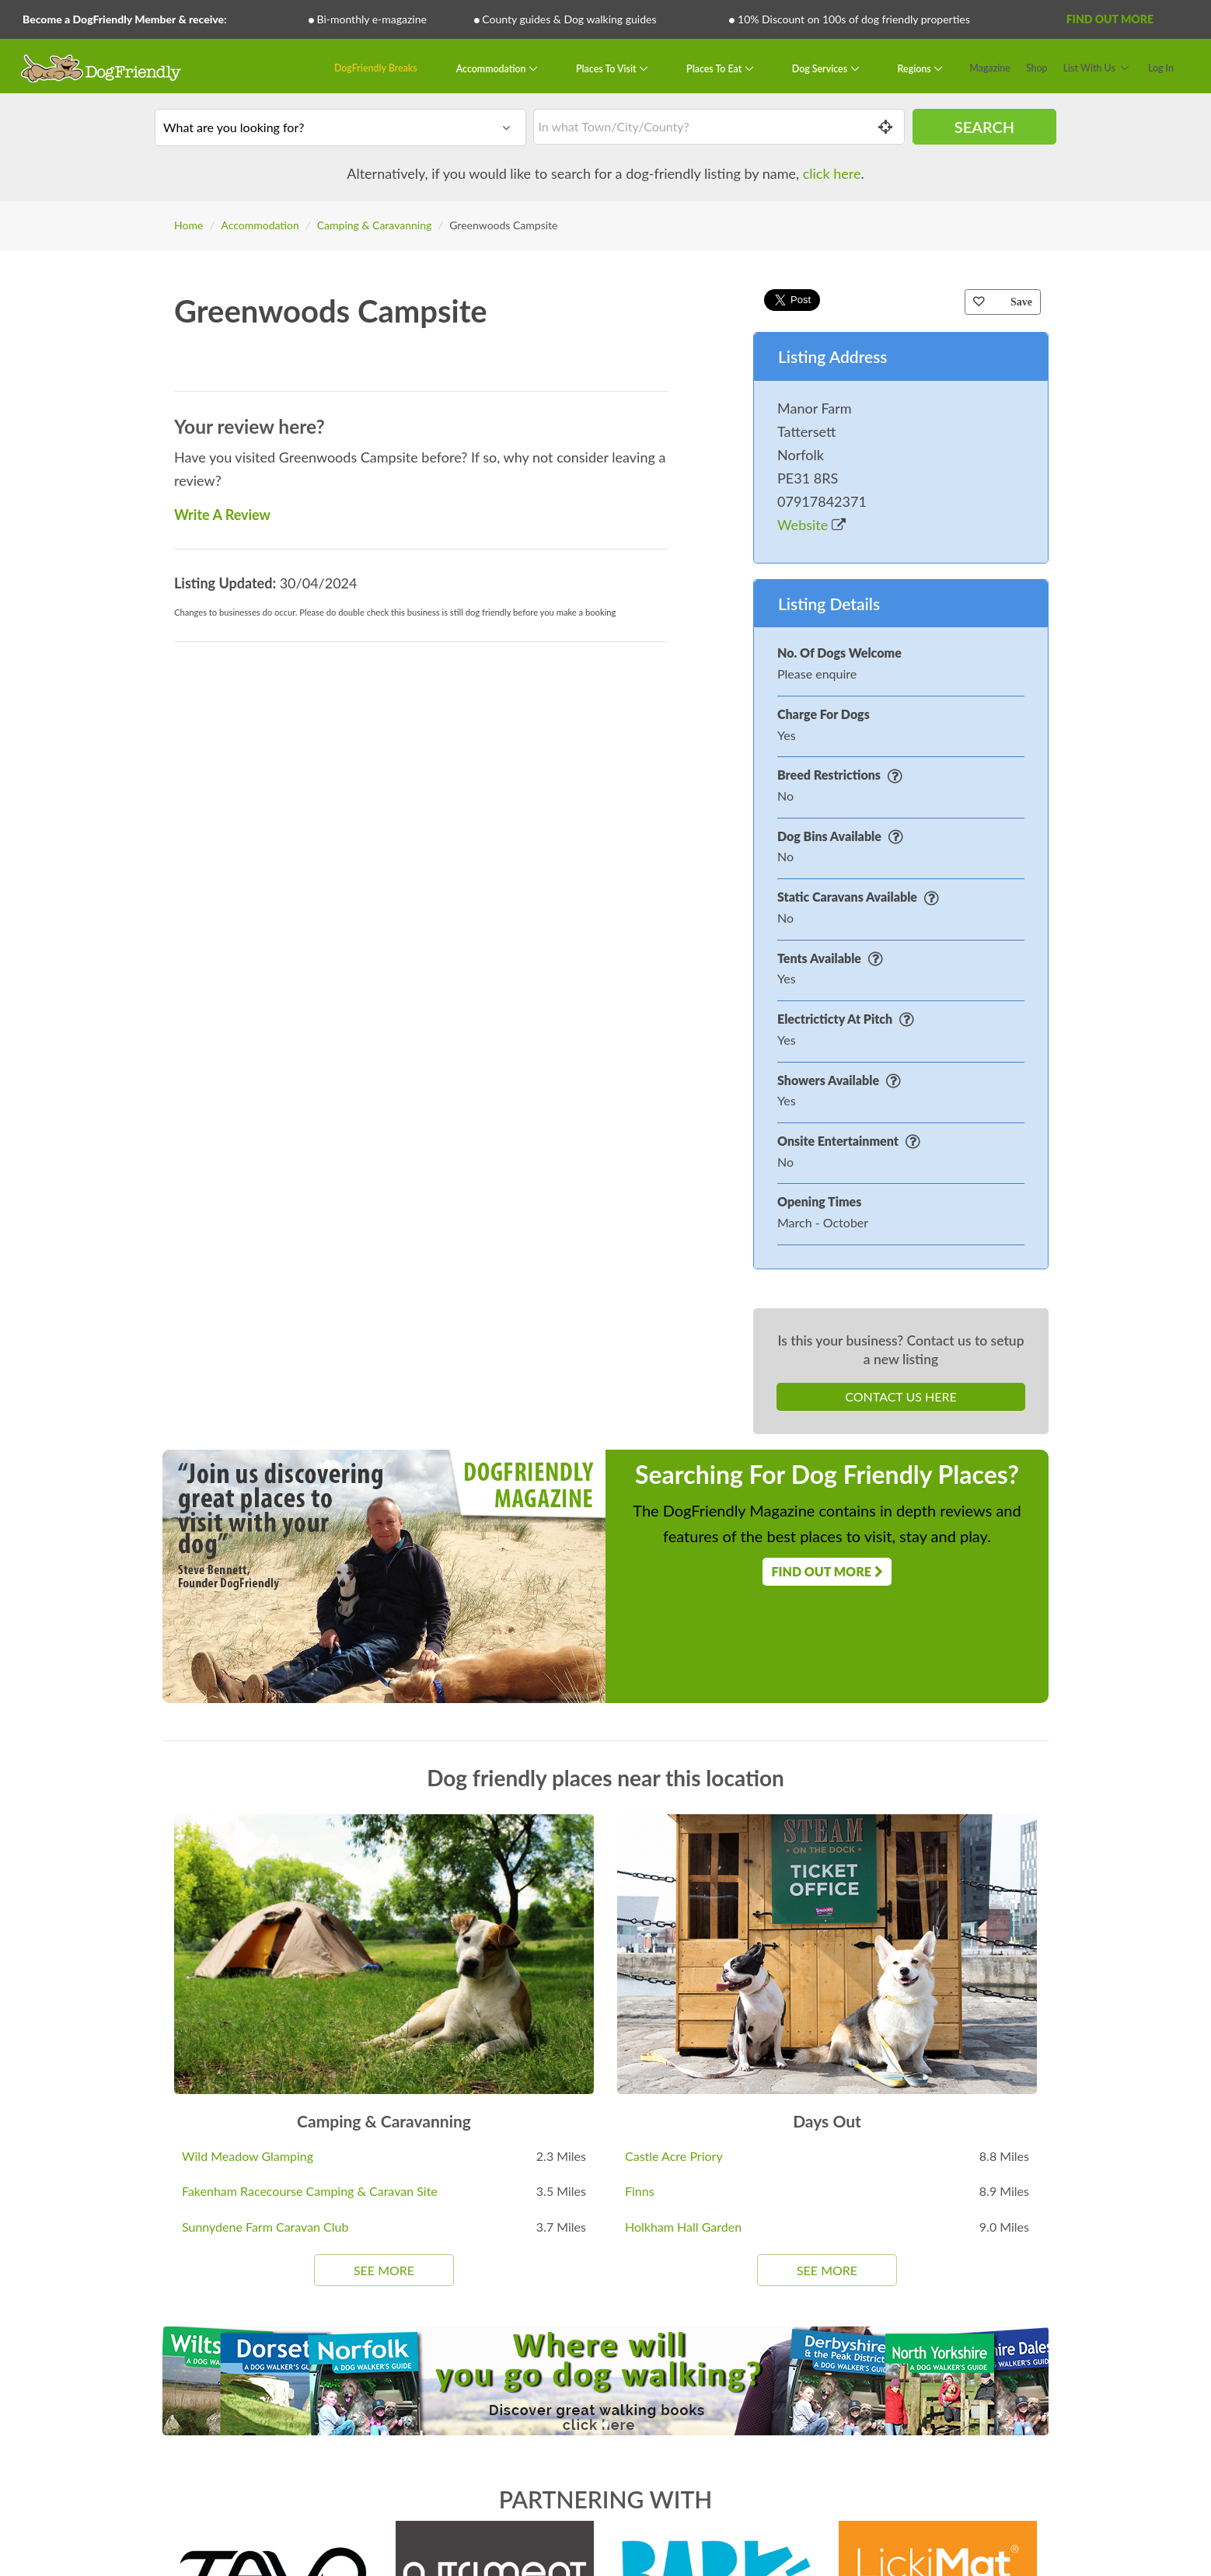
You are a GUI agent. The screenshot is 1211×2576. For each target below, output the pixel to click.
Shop (1037, 68)
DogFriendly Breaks (375, 68)
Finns (639, 2190)
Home (188, 225)
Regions (916, 68)
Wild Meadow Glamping (247, 2155)
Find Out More (1109, 19)
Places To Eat (715, 68)
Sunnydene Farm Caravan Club (265, 2226)
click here (832, 173)
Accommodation (492, 68)
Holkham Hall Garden (683, 2226)
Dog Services (821, 68)
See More (384, 2270)
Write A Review (222, 514)
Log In (1161, 68)
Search (984, 126)
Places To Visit (607, 68)
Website (811, 524)
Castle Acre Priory (674, 2155)
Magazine (989, 68)
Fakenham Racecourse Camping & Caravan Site (310, 2190)
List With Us (1089, 68)
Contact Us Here (900, 1396)
